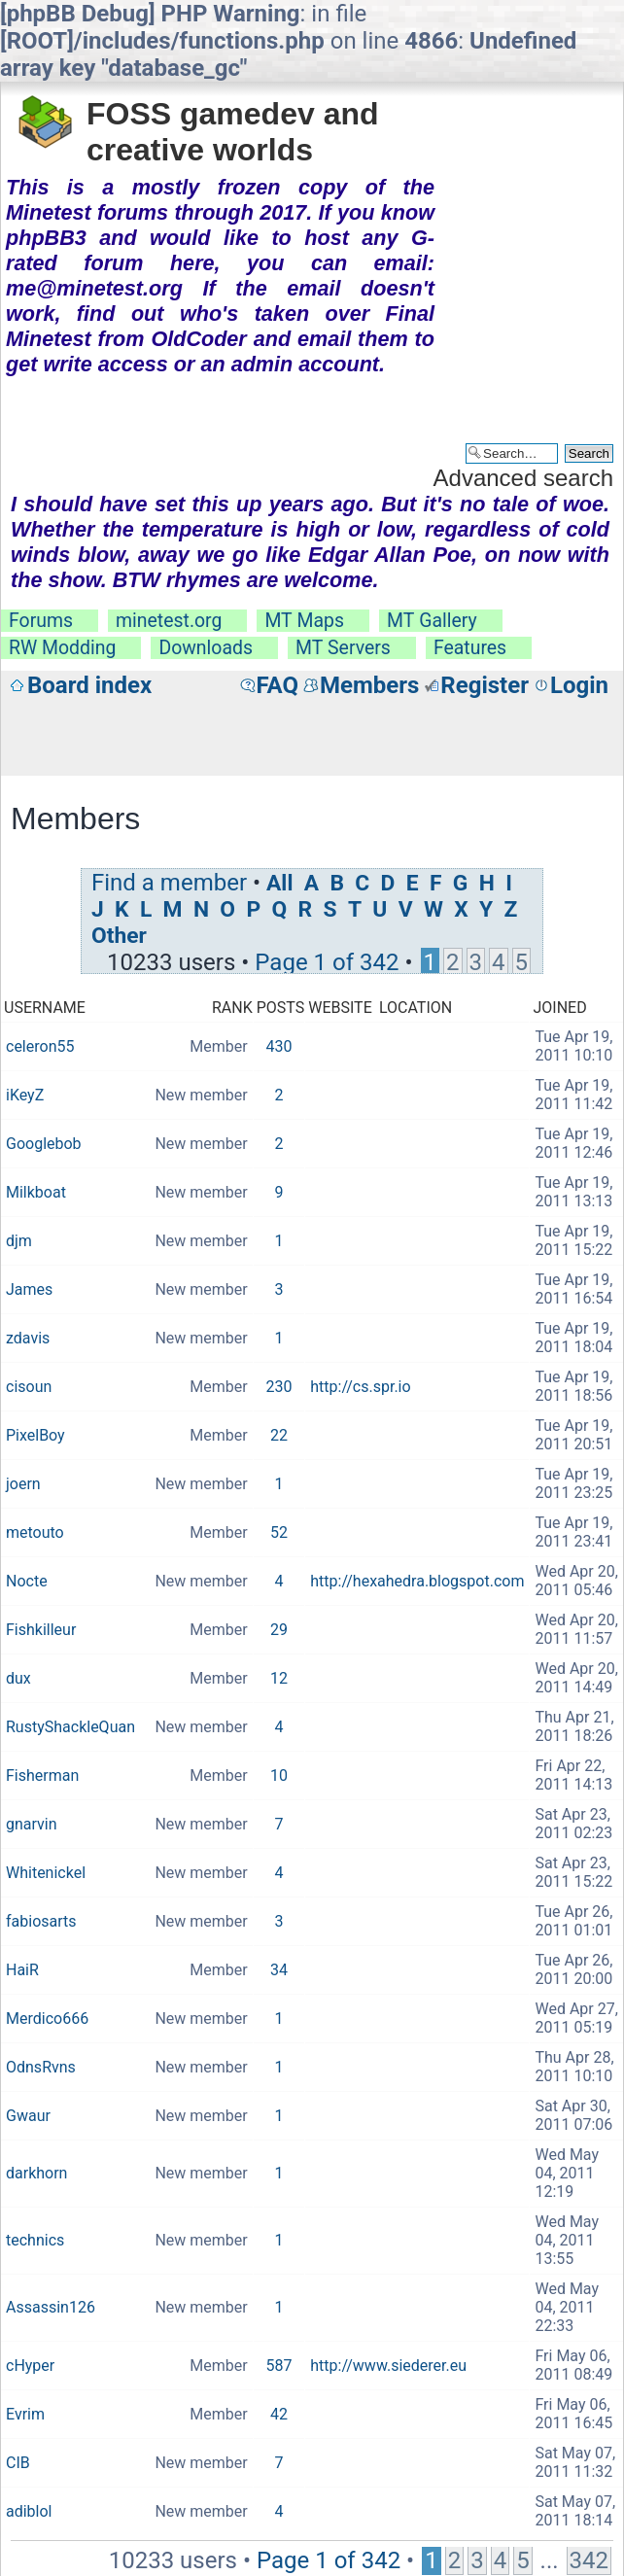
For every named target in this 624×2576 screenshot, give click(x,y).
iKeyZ (25, 1095)
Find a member (169, 882)
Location (415, 1007)
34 (279, 1970)
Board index (89, 685)
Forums (41, 620)
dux (18, 1678)
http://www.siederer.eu (388, 2365)
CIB (18, 2463)
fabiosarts (41, 1921)
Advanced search (523, 478)
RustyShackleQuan (70, 1727)
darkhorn (36, 2173)
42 (279, 2414)
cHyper (30, 2365)
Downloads (205, 648)
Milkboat (36, 1192)
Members (369, 685)
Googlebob (44, 1143)
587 (278, 2365)
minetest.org (169, 620)
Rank (232, 1007)
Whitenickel (46, 1872)
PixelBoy (35, 1435)
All (279, 883)
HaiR (22, 1970)
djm (19, 1241)
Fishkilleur (41, 1629)
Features (469, 648)
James (29, 1289)
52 (279, 1532)
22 (279, 1435)
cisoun (29, 1386)
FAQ (277, 685)
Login (579, 685)
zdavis (28, 1338)
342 (589, 2560)
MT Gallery (432, 620)
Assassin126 (50, 2307)
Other (119, 935)
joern (23, 1484)
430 (278, 1046)
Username (45, 1007)
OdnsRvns (41, 2067)
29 (279, 1629)
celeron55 (40, 1046)
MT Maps (304, 620)
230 (278, 1386)
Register (484, 685)
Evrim (25, 2414)
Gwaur (28, 2115)
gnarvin (31, 1824)
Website (340, 1007)
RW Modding (62, 648)
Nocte (27, 1581)
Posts (281, 1007)
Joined (559, 1007)
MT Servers (343, 648)
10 (279, 1775)
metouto (35, 1532)
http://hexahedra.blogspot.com (417, 1581)
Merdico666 (47, 2018)
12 (279, 1678)
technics (35, 2240)
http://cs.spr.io (360, 1386)
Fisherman (42, 1775)
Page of (327, 962)
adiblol (29, 2511)
